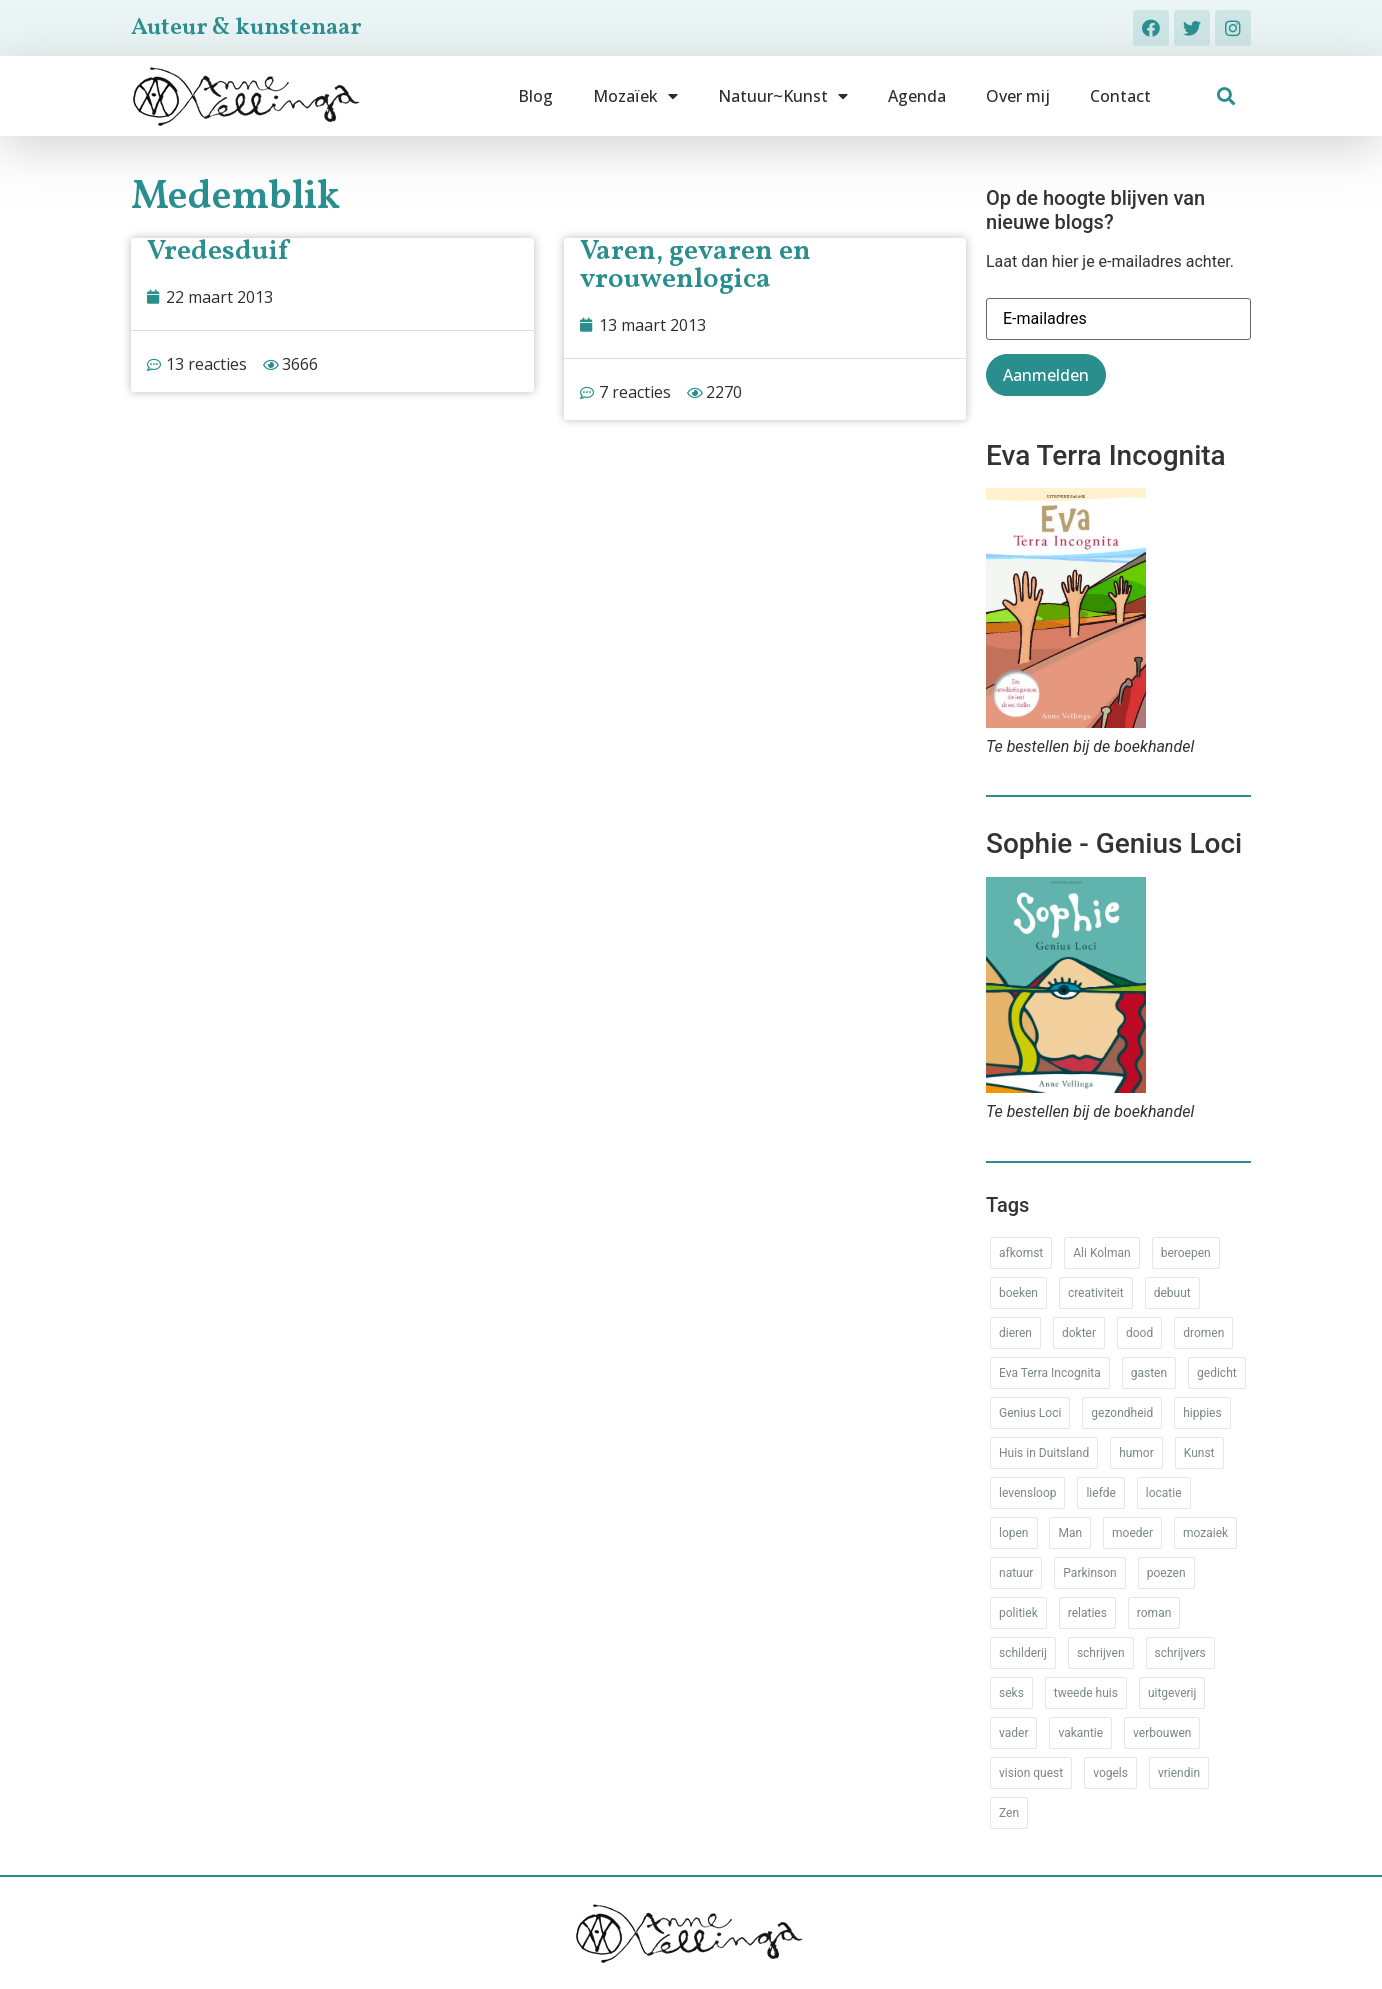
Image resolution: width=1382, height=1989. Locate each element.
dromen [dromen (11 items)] (1203, 1333)
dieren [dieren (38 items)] (1015, 1333)
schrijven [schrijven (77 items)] (1101, 1653)
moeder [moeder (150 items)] (1132, 1533)
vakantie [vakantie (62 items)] (1080, 1733)
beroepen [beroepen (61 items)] (1186, 1253)
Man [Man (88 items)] (1070, 1533)
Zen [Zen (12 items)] (1009, 1813)
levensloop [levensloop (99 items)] (1027, 1493)
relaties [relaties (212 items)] (1087, 1613)
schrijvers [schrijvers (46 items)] (1180, 1653)
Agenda (917, 96)
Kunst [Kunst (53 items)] (1199, 1453)
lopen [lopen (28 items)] (1014, 1533)
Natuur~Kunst (783, 96)
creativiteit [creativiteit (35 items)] (1096, 1293)
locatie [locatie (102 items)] (1164, 1493)
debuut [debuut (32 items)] (1172, 1293)
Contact (1120, 96)
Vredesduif (217, 251)
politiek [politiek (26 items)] (1018, 1613)
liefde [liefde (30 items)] (1100, 1493)
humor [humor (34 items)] (1136, 1453)
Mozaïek (635, 96)
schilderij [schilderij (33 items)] (1023, 1653)
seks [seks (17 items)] (1011, 1693)
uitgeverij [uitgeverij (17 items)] (1172, 1693)
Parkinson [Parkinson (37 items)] (1089, 1573)
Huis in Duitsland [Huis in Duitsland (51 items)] (1044, 1453)
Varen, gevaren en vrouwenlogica (695, 265)
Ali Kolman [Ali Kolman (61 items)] (1101, 1253)
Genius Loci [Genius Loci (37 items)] (1030, 1413)
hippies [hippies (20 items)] (1202, 1413)
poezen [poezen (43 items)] (1166, 1573)
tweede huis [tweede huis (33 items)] (1086, 1693)
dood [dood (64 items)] (1139, 1333)
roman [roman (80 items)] (1154, 1613)
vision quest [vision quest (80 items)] (1031, 1773)
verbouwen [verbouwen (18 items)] (1162, 1733)
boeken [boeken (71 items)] (1018, 1293)
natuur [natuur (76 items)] (1016, 1573)
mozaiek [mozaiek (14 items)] (1205, 1533)
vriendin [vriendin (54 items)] (1179, 1773)
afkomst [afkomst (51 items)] (1021, 1253)
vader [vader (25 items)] (1013, 1733)
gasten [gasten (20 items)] (1149, 1373)
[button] (1226, 96)
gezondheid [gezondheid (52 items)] (1122, 1413)
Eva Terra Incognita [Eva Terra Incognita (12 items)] (1050, 1373)
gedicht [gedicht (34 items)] (1217, 1373)
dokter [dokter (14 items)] (1079, 1333)
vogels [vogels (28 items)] (1110, 1773)
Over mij (1018, 96)
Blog (535, 96)
